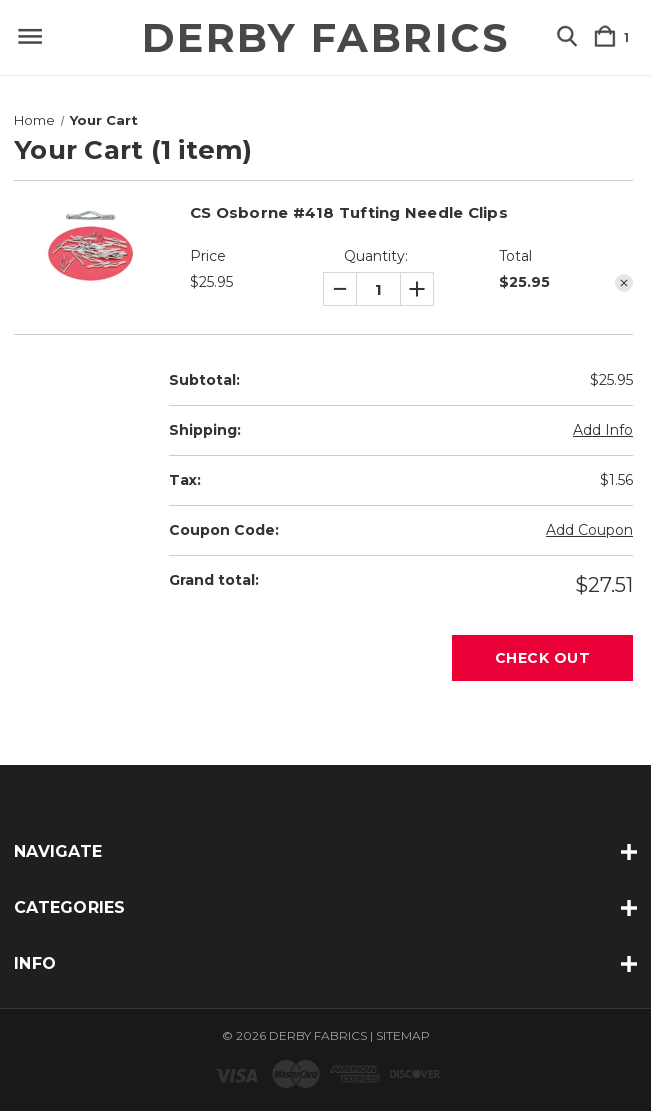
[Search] (567, 37)
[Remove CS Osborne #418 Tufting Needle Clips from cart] (624, 283)
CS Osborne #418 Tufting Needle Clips (349, 212)
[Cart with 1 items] (615, 37)
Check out (543, 658)
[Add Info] (603, 430)
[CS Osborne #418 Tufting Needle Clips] (378, 289)
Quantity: (376, 256)
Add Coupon (589, 530)
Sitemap (403, 1035)
